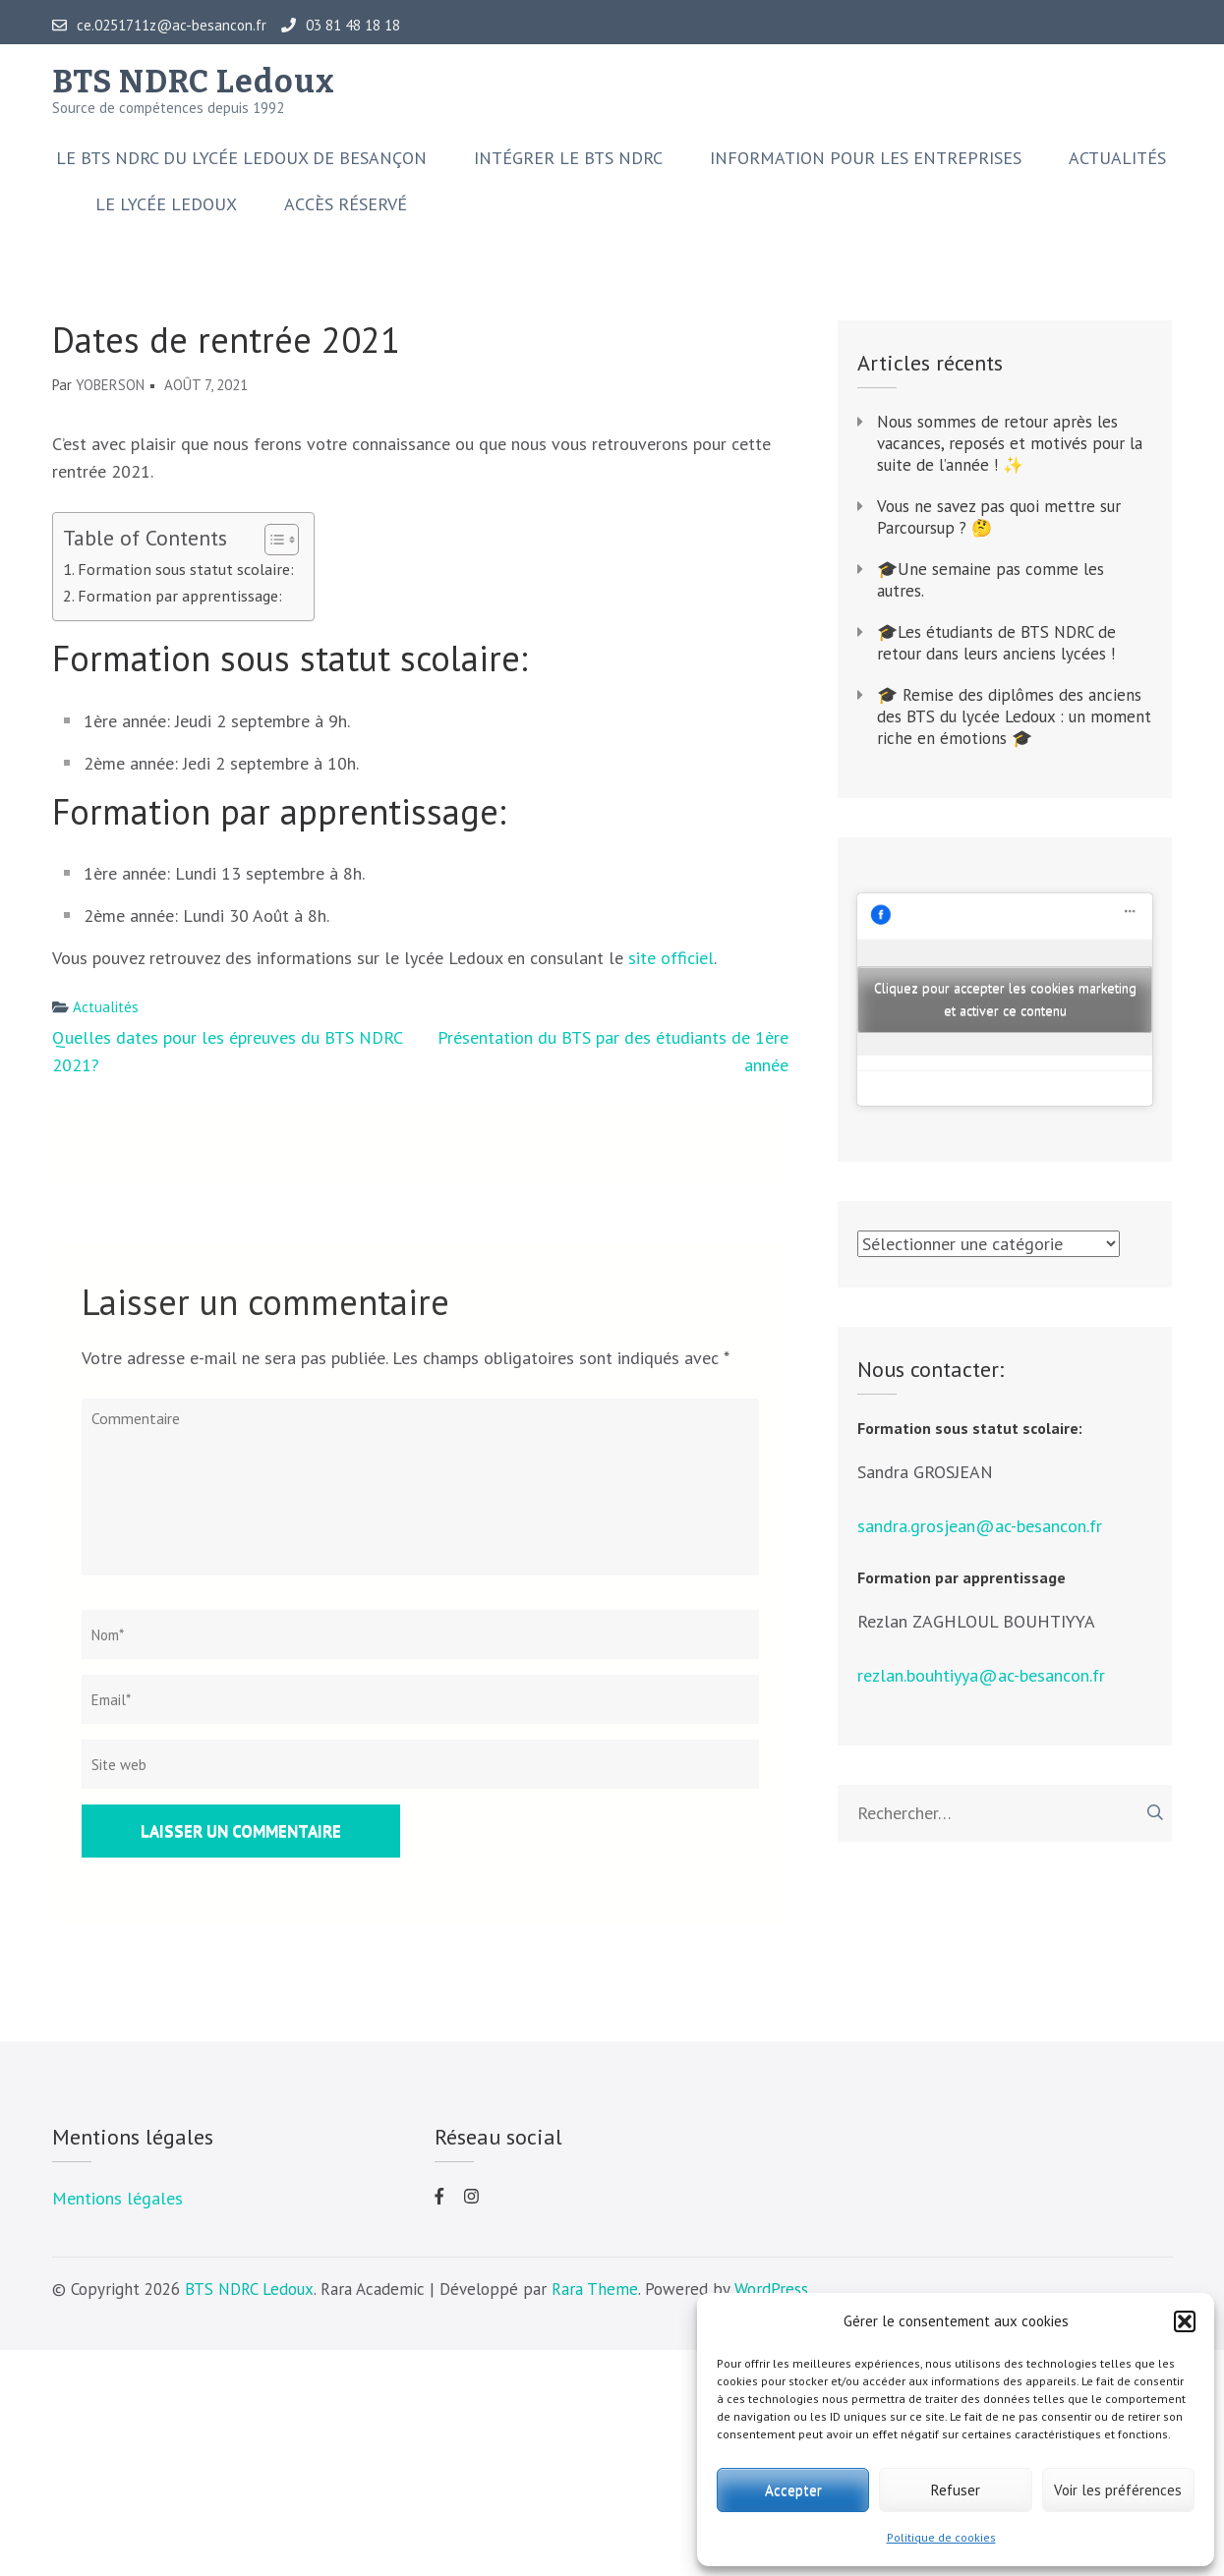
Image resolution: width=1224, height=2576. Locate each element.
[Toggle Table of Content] (272, 539)
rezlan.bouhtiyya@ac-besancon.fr (981, 1675)
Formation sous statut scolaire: (186, 568)
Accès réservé (345, 204)
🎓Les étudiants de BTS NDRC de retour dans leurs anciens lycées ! (998, 642)
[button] (1185, 2321)
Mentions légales (117, 2198)
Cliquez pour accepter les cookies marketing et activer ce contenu (1005, 999)
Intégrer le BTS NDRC (568, 158)
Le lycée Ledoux (166, 204)
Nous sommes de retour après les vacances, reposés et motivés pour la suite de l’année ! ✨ (1009, 443)
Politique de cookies (941, 2537)
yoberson (110, 384)
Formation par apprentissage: (180, 595)
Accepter (793, 2490)
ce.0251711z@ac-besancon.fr (159, 25)
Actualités (1117, 158)
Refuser (955, 2490)
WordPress (771, 2289)
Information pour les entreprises (865, 158)
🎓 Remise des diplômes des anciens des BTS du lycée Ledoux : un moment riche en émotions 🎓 (1014, 716)
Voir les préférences (1118, 2490)
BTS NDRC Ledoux (193, 81)
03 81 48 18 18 (340, 25)
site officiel (671, 957)
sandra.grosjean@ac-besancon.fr (979, 1526)
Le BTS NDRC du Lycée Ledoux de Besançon (241, 158)
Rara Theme (595, 2289)
